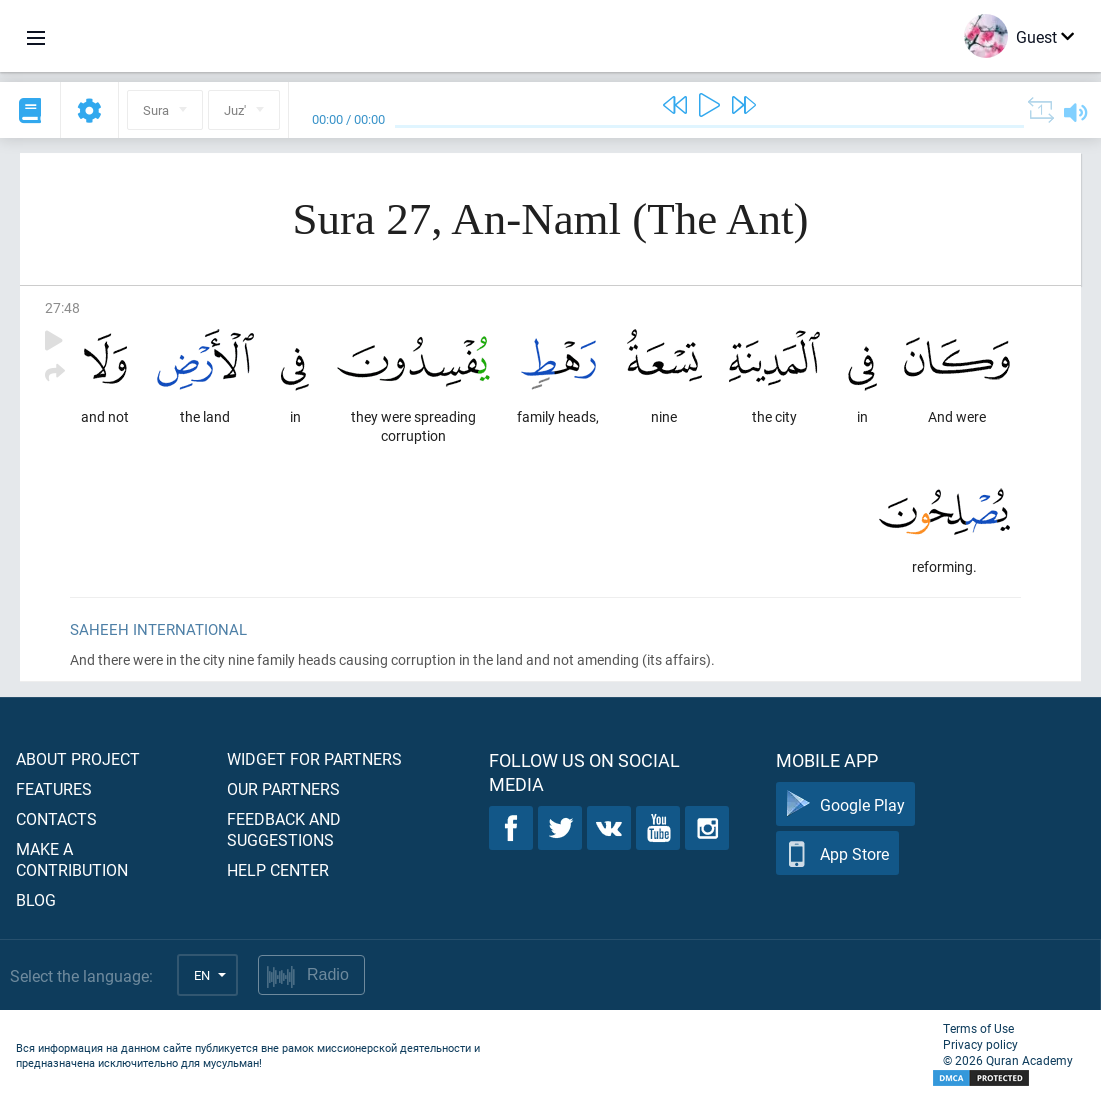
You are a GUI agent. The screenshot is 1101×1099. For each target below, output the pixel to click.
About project (78, 758)
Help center (278, 869)
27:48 (62, 307)
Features (54, 788)
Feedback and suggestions (284, 829)
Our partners (283, 788)
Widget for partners (314, 758)
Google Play (845, 804)
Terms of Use (978, 1028)
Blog (36, 899)
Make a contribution (72, 859)
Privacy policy (980, 1044)
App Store (837, 853)
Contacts (56, 818)
